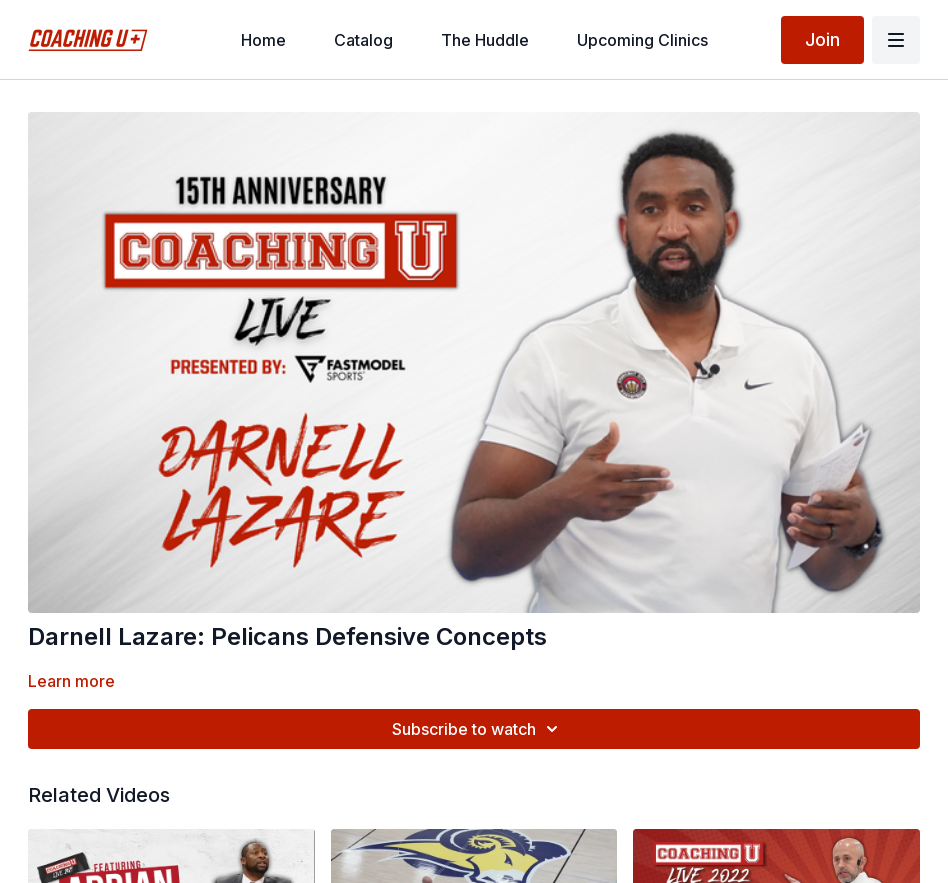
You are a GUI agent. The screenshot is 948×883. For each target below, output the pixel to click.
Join (822, 39)
